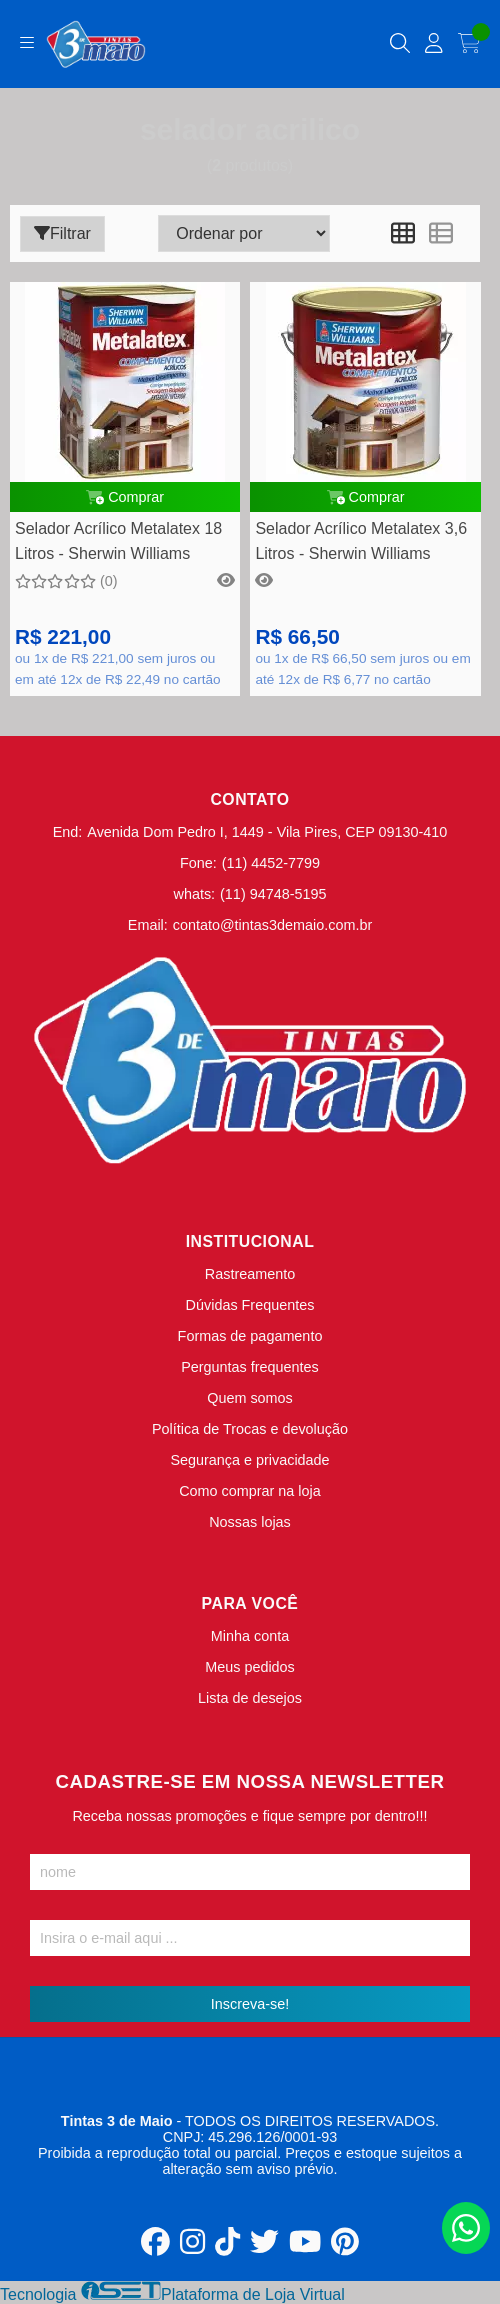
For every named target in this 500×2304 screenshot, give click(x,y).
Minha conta (250, 1636)
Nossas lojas (250, 1522)
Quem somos (250, 1398)
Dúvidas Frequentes (250, 1305)
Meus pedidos (250, 1667)
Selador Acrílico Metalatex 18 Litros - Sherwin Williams (118, 540)
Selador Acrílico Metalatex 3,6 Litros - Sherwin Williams (361, 540)
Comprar (125, 497)
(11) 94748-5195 (273, 894)
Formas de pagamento (250, 1336)
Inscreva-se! (250, 2004)
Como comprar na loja (250, 1491)
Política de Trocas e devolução (250, 1429)
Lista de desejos (250, 1698)
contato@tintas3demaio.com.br (272, 925)
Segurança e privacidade (249, 1460)
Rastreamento (250, 1274)
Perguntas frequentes (250, 1367)
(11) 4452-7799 (271, 863)
